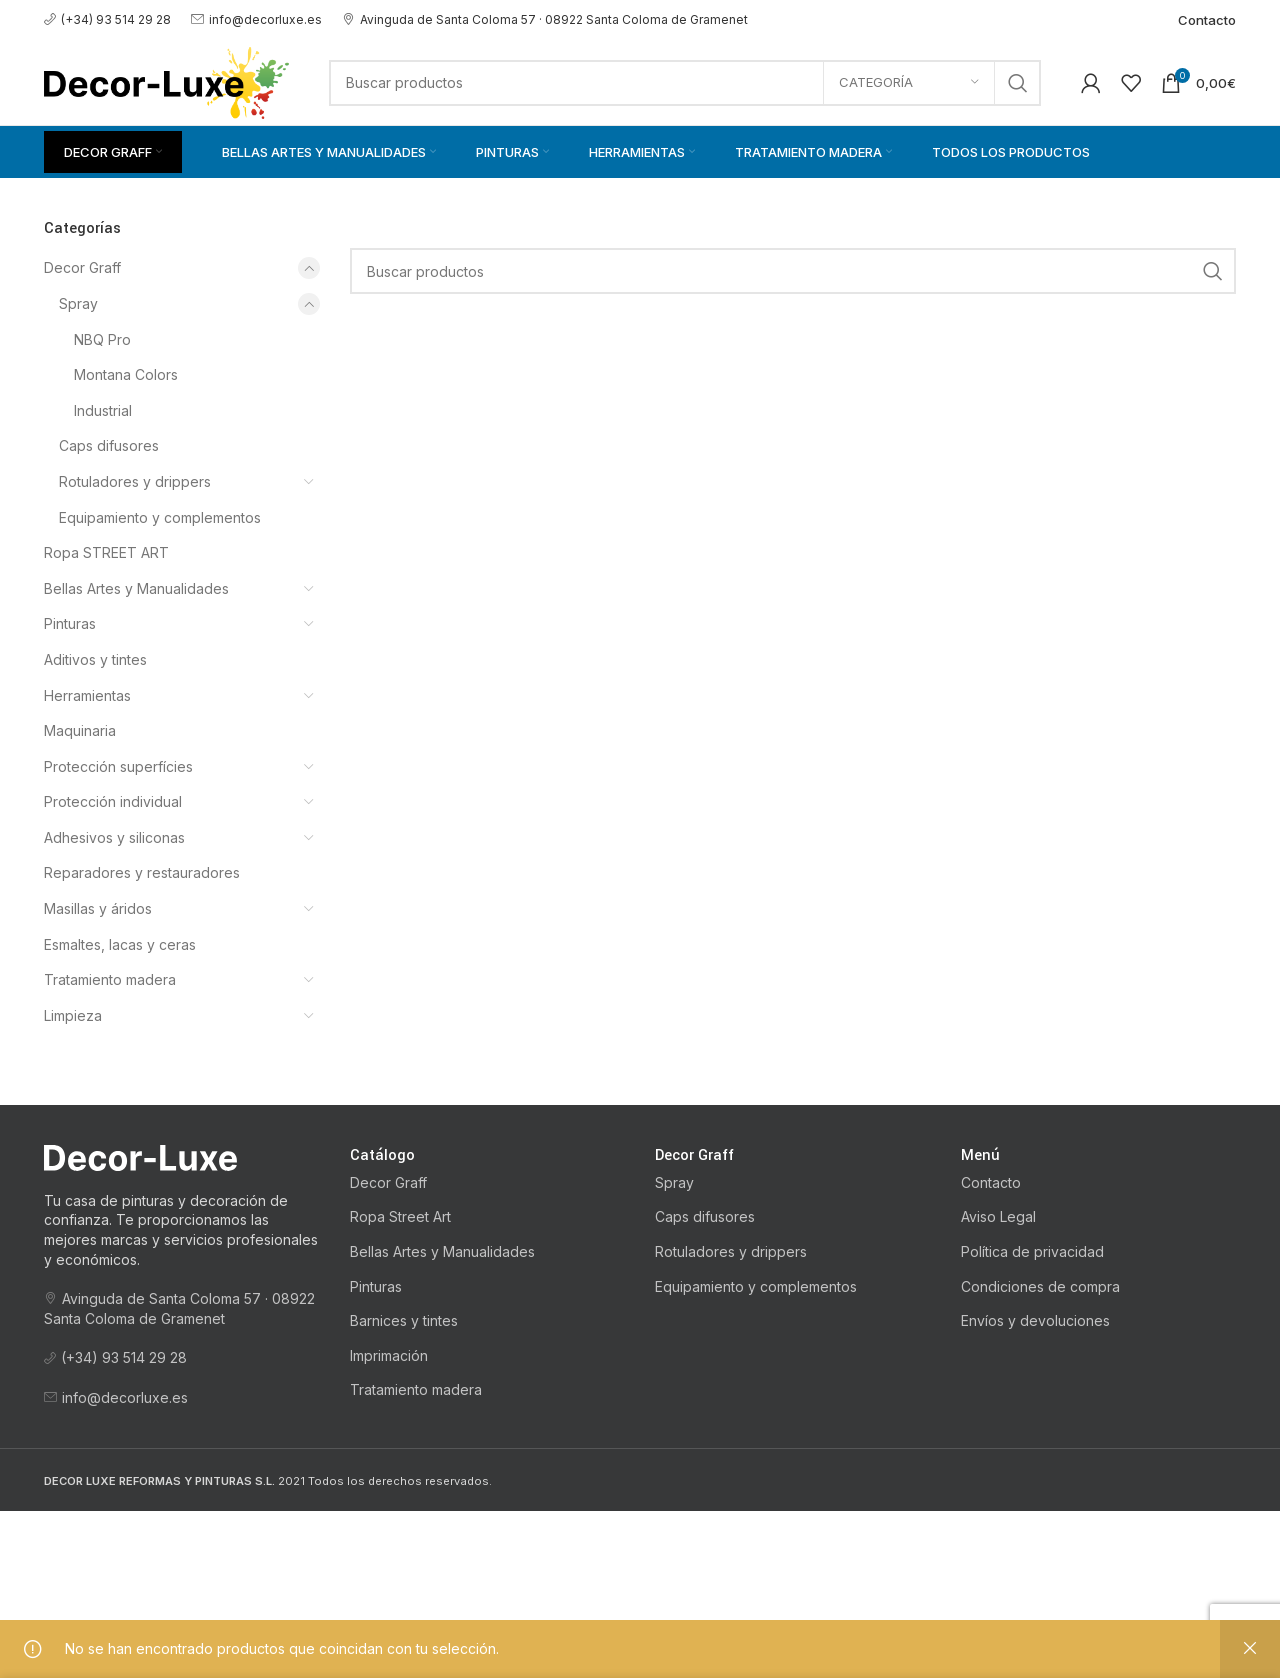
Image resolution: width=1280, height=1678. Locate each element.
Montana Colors (126, 374)
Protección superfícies (118, 766)
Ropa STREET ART (106, 552)
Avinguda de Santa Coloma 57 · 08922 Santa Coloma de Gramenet (545, 19)
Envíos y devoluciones (1035, 1320)
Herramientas (87, 695)
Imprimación (389, 1355)
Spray (78, 303)
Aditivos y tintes (95, 659)
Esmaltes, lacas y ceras (120, 944)
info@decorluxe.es (256, 19)
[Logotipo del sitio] (166, 80)
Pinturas (70, 623)
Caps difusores (109, 445)
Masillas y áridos (98, 908)
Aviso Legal (998, 1216)
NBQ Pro (102, 339)
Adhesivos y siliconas (114, 837)
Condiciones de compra (1040, 1286)
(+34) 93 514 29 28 (107, 19)
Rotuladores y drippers (135, 481)
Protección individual (113, 801)
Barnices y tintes (404, 1320)
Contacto (991, 1182)
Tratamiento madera (110, 979)
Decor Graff (82, 267)
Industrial (103, 410)
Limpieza (73, 1015)
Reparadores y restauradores (142, 872)
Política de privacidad (1032, 1251)
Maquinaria (80, 730)
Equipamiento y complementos (160, 517)
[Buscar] (685, 83)
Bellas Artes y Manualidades (136, 588)
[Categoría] (909, 83)
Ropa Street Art (400, 1216)
